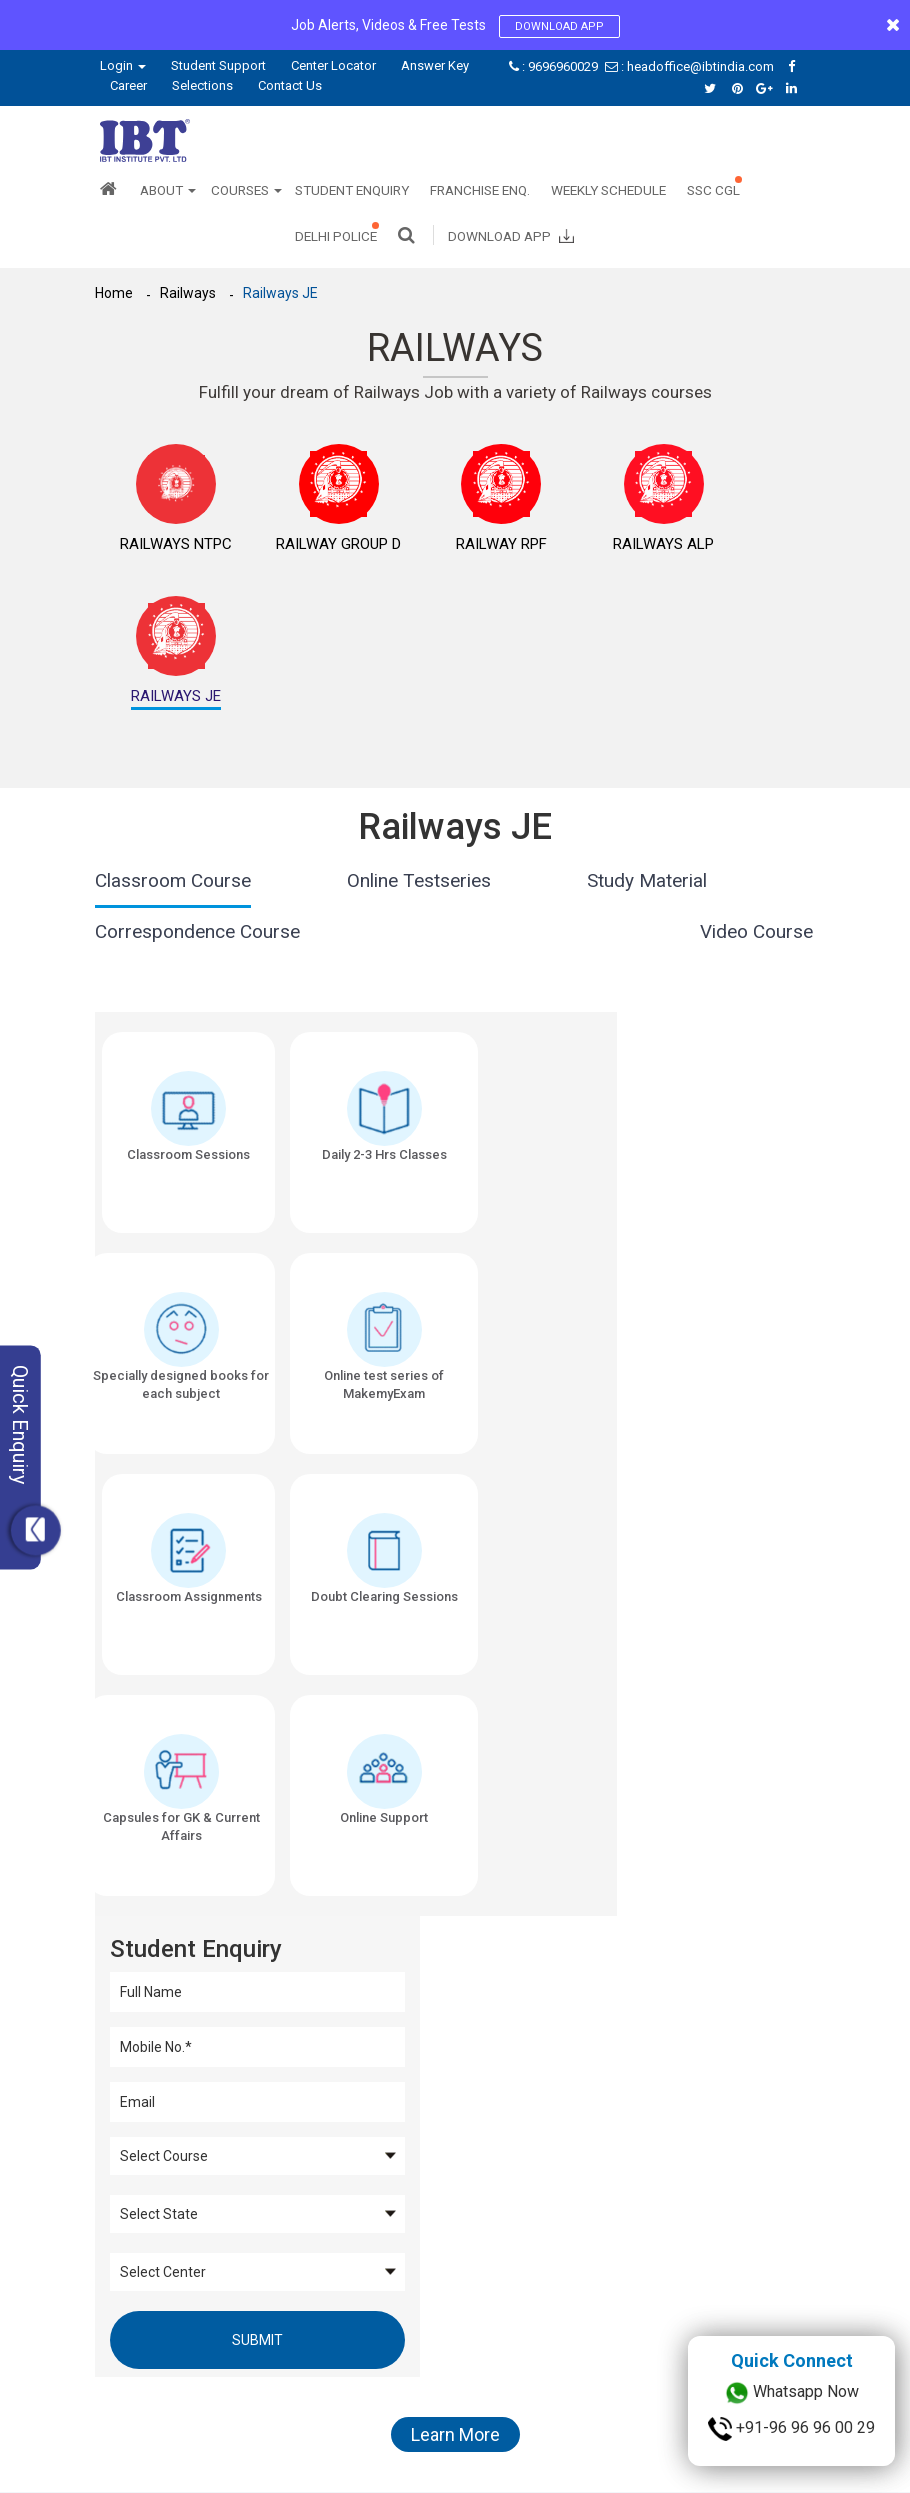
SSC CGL (713, 190)
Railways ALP (515, 554)
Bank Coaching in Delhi (631, 2211)
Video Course (756, 803)
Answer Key (435, 65)
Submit (695, 1308)
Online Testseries (419, 752)
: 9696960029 (555, 66)
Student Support (218, 65)
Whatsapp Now (792, 2393)
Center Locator (333, 65)
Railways (189, 293)
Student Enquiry (352, 190)
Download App (559, 26)
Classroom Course (173, 752)
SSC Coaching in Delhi (518, 2211)
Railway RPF (395, 554)
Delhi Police (336, 236)
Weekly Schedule (608, 190)
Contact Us (290, 85)
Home (114, 293)
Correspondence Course (197, 803)
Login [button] (123, 65)
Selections (202, 85)
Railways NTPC (155, 554)
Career (128, 85)
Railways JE (282, 293)
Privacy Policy (267, 2428)
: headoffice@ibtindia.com (691, 66)
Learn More (455, 1624)
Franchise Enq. (480, 190)
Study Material (647, 752)
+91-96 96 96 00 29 (791, 2429)
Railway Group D (275, 554)
